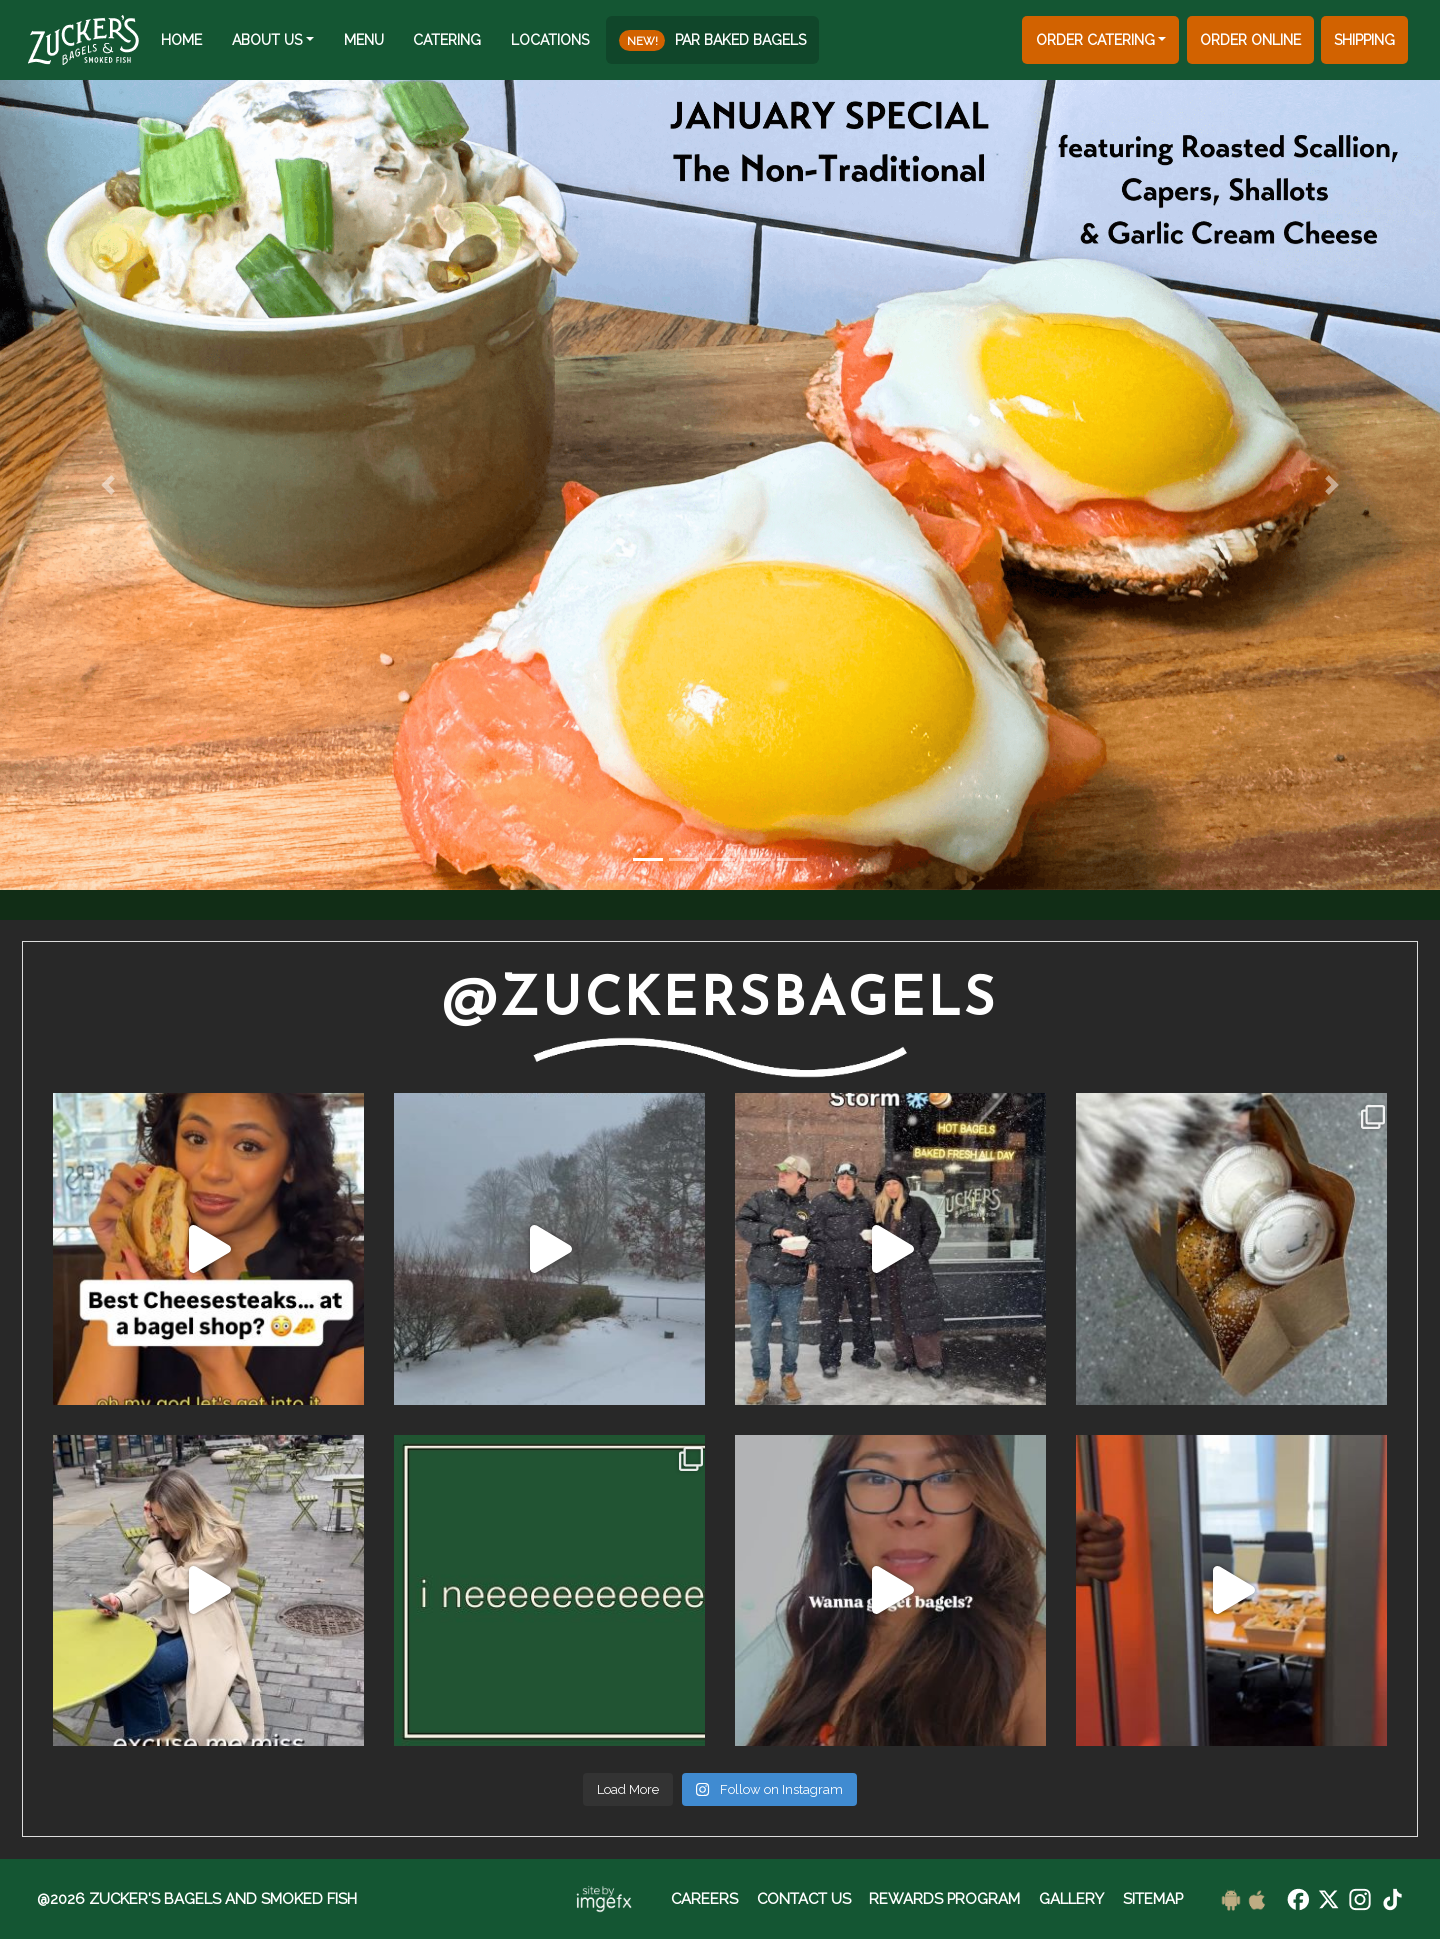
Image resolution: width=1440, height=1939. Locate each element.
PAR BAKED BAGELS (712, 40)
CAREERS (704, 1898)
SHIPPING (1364, 40)
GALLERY (1071, 1898)
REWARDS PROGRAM (944, 1898)
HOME (181, 40)
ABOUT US (267, 40)
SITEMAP (1153, 1898)
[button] (108, 485)
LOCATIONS (550, 40)
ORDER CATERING (1095, 40)
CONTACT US (804, 1898)
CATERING (447, 40)
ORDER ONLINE (1250, 40)
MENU (364, 40)
